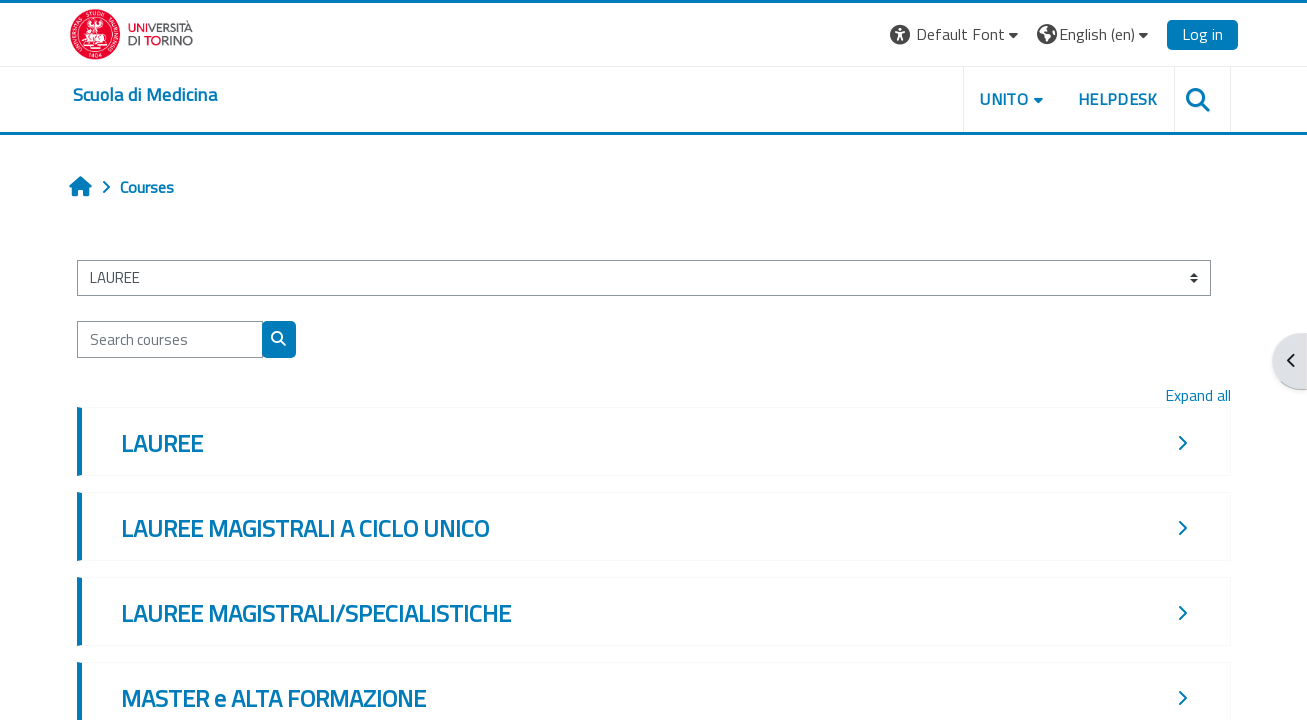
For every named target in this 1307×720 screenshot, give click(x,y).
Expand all (1198, 395)
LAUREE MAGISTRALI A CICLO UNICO (305, 528)
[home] (145, 95)
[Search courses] (170, 339)
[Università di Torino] (131, 32)
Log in (1202, 34)
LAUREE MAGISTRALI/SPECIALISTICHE (316, 613)
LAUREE (162, 443)
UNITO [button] (1004, 99)
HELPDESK (1118, 99)
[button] (956, 34)
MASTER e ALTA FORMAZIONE (273, 698)
